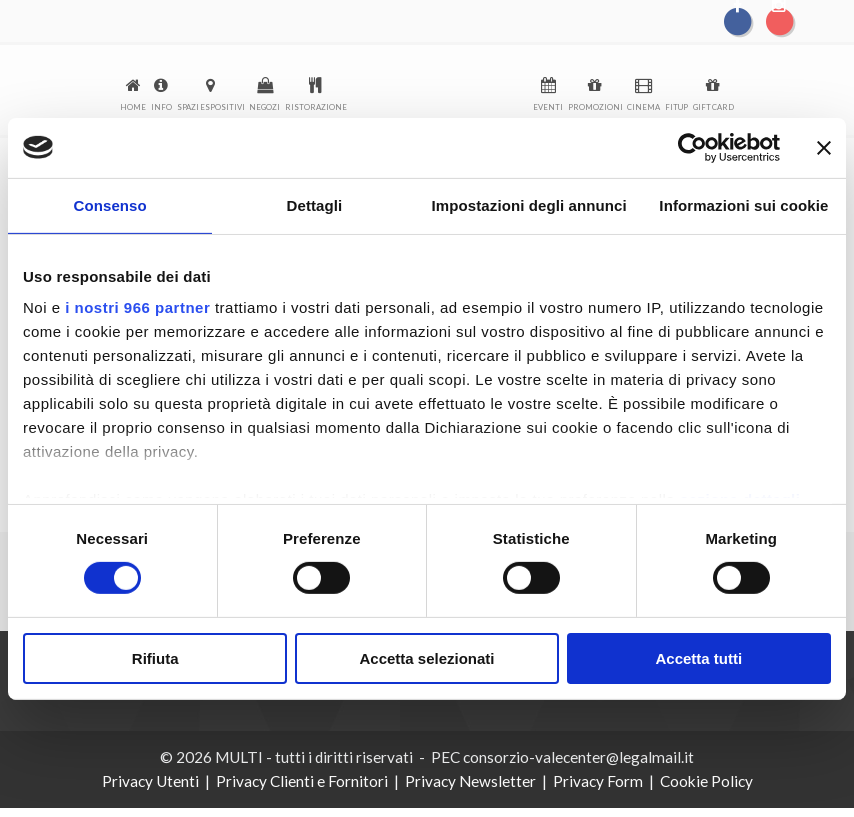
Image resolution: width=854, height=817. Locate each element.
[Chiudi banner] (824, 147)
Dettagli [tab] (315, 204)
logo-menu (439, 92)
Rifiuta (155, 658)
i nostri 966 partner (137, 307)
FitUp (676, 107)
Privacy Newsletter (470, 781)
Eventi (548, 107)
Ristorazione (316, 107)
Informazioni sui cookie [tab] (743, 204)
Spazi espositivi (211, 107)
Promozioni (595, 107)
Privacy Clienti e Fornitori (302, 781)
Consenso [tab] (109, 204)
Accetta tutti (698, 658)
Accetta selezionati (426, 658)
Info (161, 107)
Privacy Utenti (150, 781)
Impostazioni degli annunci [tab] (529, 204)
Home (133, 107)
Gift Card (713, 107)
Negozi (264, 107)
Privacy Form (598, 781)
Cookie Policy (706, 781)
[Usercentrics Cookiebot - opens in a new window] (692, 147)
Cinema (643, 107)
